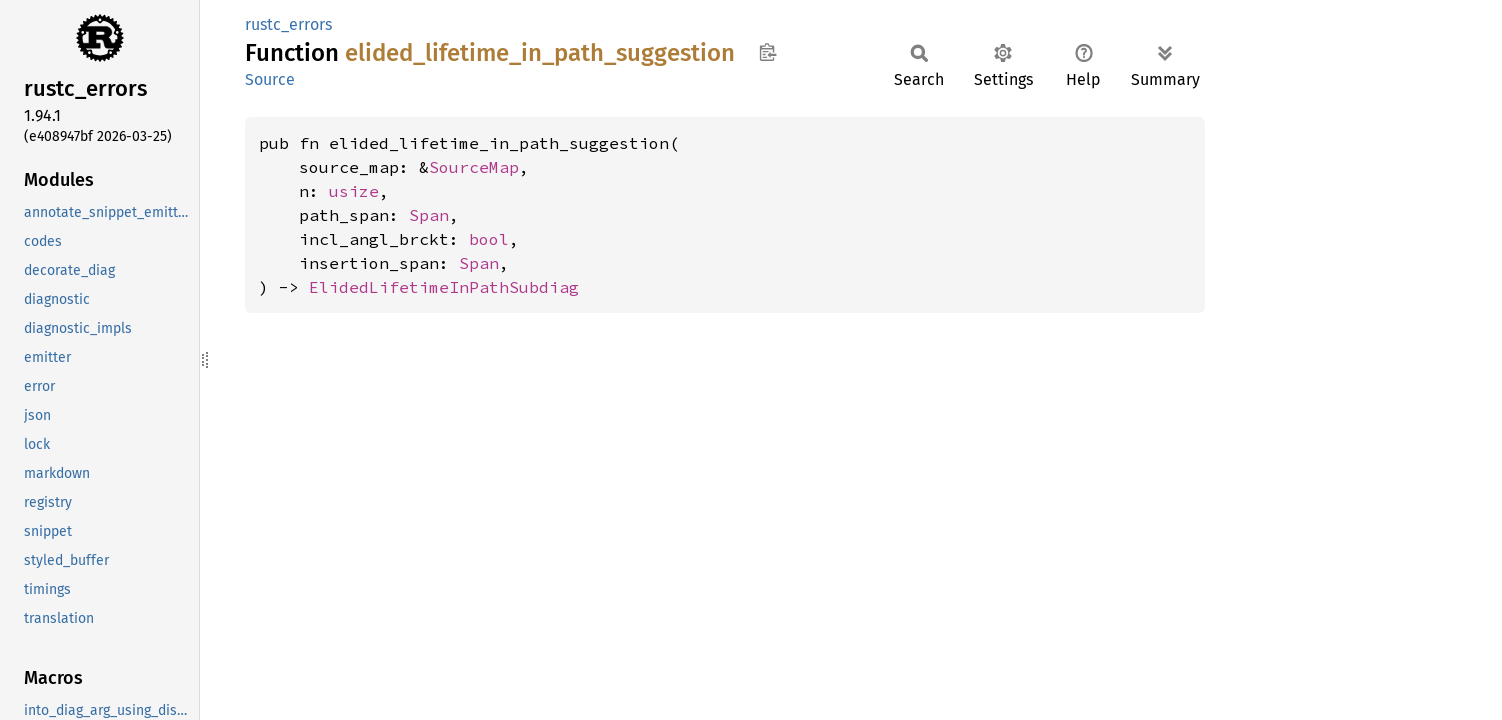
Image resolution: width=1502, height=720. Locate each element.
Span (429, 215)
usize (354, 191)
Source (270, 79)
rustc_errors (288, 24)
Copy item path (767, 52)
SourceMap (474, 167)
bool (489, 239)
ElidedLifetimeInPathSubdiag (444, 287)
